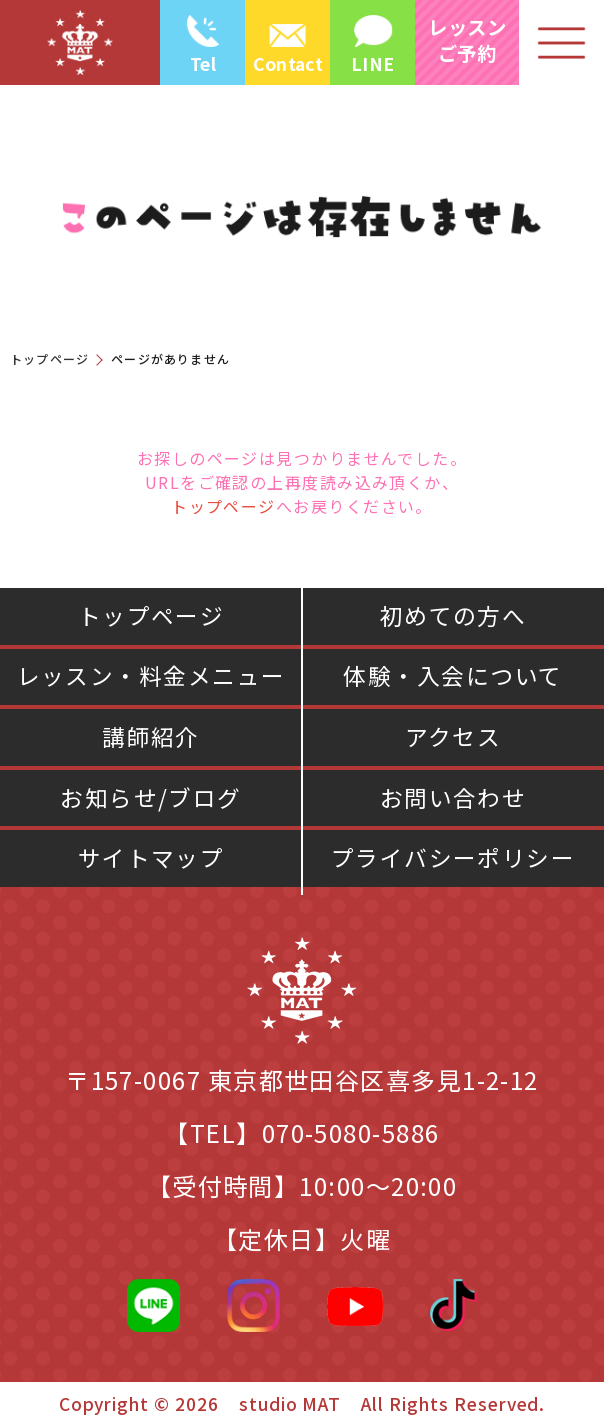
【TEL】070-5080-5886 (301, 1132)
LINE (372, 63)
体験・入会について (452, 675)
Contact (288, 63)
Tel (203, 63)
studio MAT (290, 1403)
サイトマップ (151, 857)
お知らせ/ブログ (151, 797)
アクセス (453, 736)
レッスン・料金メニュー (151, 675)
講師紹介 (151, 736)
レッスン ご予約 (467, 40)
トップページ (49, 358)
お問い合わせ (453, 797)
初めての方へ (453, 615)
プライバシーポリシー (453, 857)
